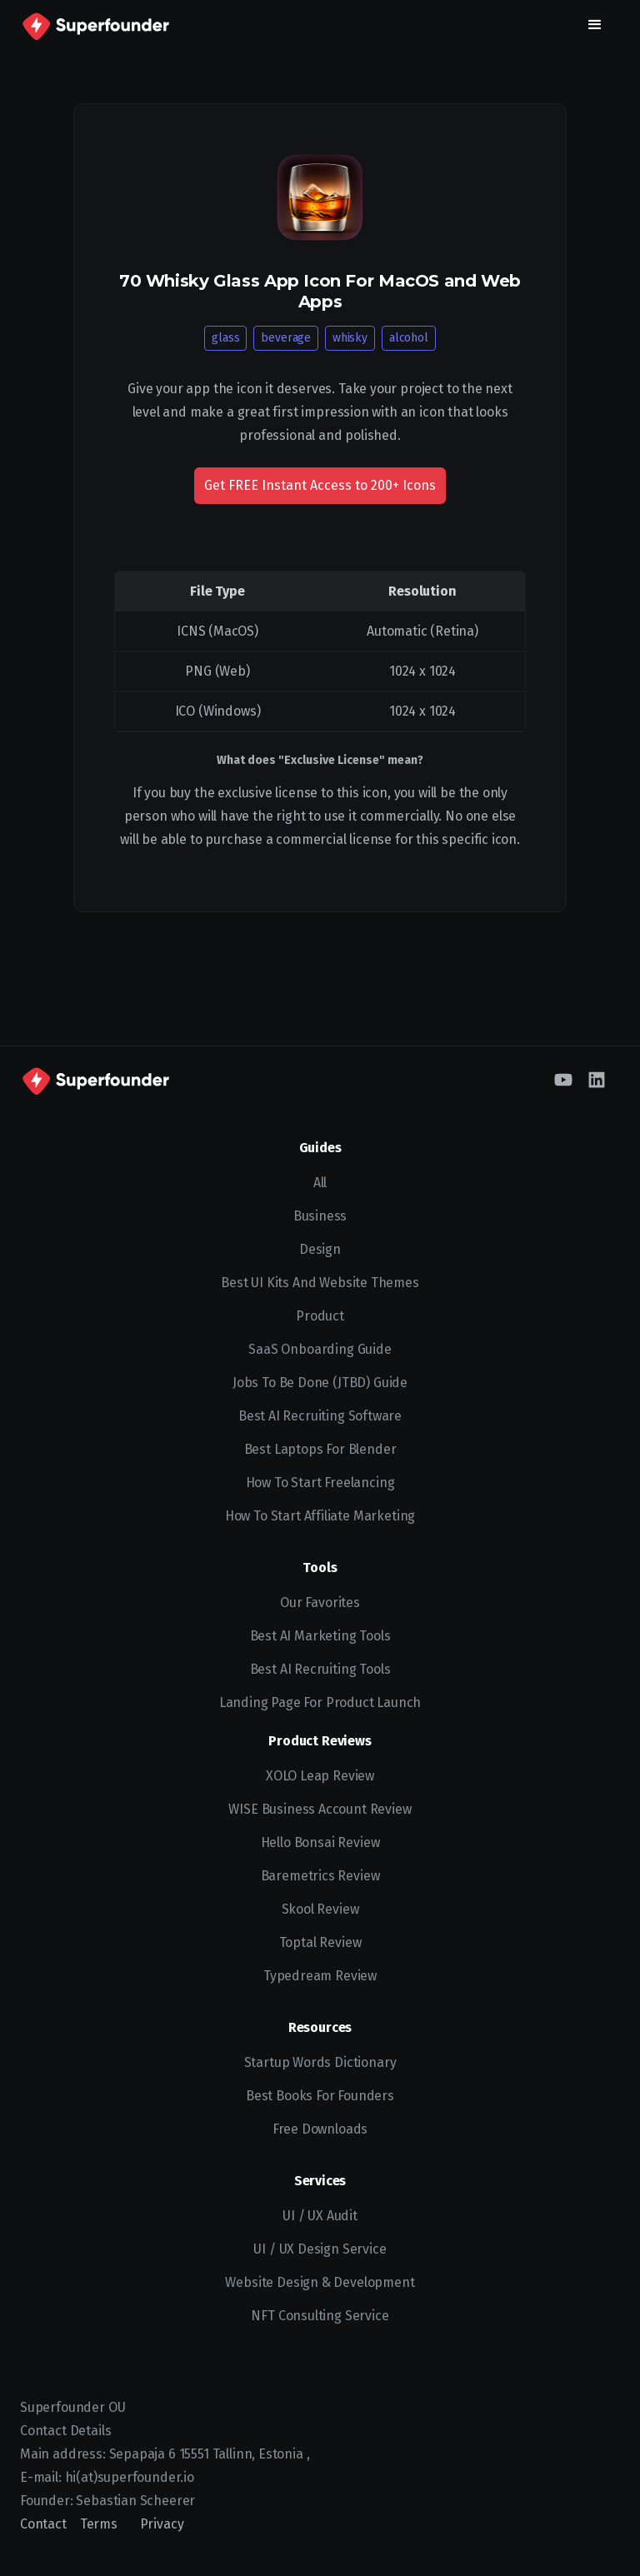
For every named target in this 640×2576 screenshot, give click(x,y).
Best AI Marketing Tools (320, 1636)
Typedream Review (320, 1976)
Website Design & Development (319, 2282)
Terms (99, 2524)
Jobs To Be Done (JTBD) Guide (320, 1382)
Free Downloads (320, 2129)
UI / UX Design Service (319, 2249)
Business (320, 1216)
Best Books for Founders (320, 2096)
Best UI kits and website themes (320, 1282)
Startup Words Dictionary (320, 2062)
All (320, 1183)
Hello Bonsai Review (320, 1842)
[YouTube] (563, 1080)
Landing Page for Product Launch (320, 1702)
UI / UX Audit (320, 2216)
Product (320, 1316)
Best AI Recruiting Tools (320, 1669)
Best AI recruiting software (320, 1416)
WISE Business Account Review (319, 1809)
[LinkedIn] (597, 1080)
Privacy (162, 2524)
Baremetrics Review (320, 1876)
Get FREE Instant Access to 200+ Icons (320, 485)
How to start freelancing (320, 1482)
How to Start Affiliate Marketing (320, 1516)
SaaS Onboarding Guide (319, 1349)
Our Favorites (320, 1602)
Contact (43, 2524)
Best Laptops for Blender (320, 1449)
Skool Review (320, 1909)
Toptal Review (320, 1942)
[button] (595, 25)
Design (320, 1249)
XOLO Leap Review (320, 1776)
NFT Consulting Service (319, 2316)
